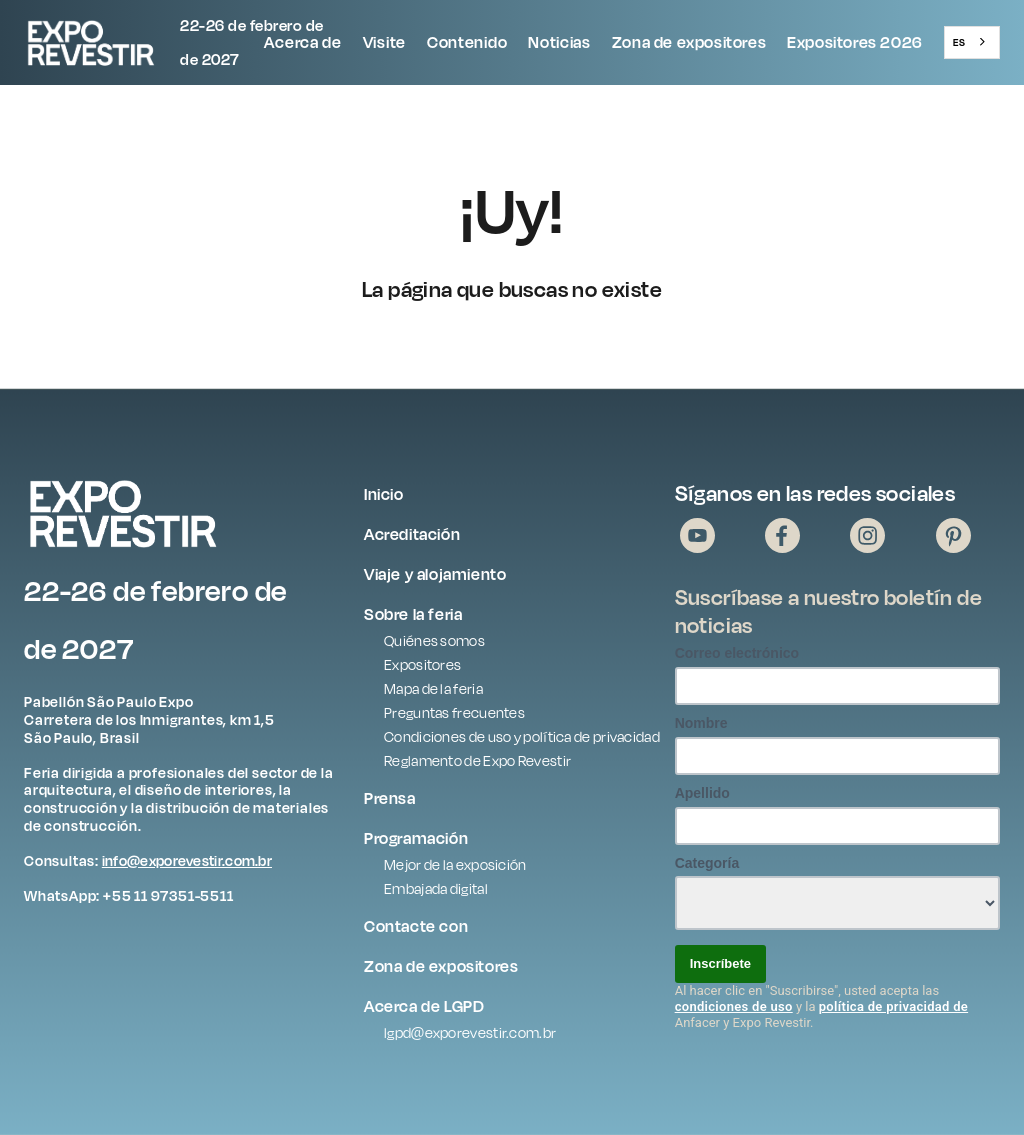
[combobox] (972, 42)
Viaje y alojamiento (435, 574)
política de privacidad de (893, 1006)
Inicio (384, 494)
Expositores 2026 (855, 42)
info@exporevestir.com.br (187, 860)
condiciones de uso (734, 1006)
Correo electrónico (737, 653)
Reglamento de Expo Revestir (477, 760)
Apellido (702, 793)
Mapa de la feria (433, 688)
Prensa (390, 798)
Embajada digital (436, 888)
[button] (302, 43)
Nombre (701, 723)
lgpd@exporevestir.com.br (470, 1032)
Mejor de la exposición (455, 864)
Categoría (707, 863)
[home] (139, 42)
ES (959, 42)
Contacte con (416, 926)
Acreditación (412, 534)
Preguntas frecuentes (454, 712)
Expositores (422, 664)
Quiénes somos (434, 640)
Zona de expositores (689, 42)
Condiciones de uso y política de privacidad (522, 736)
